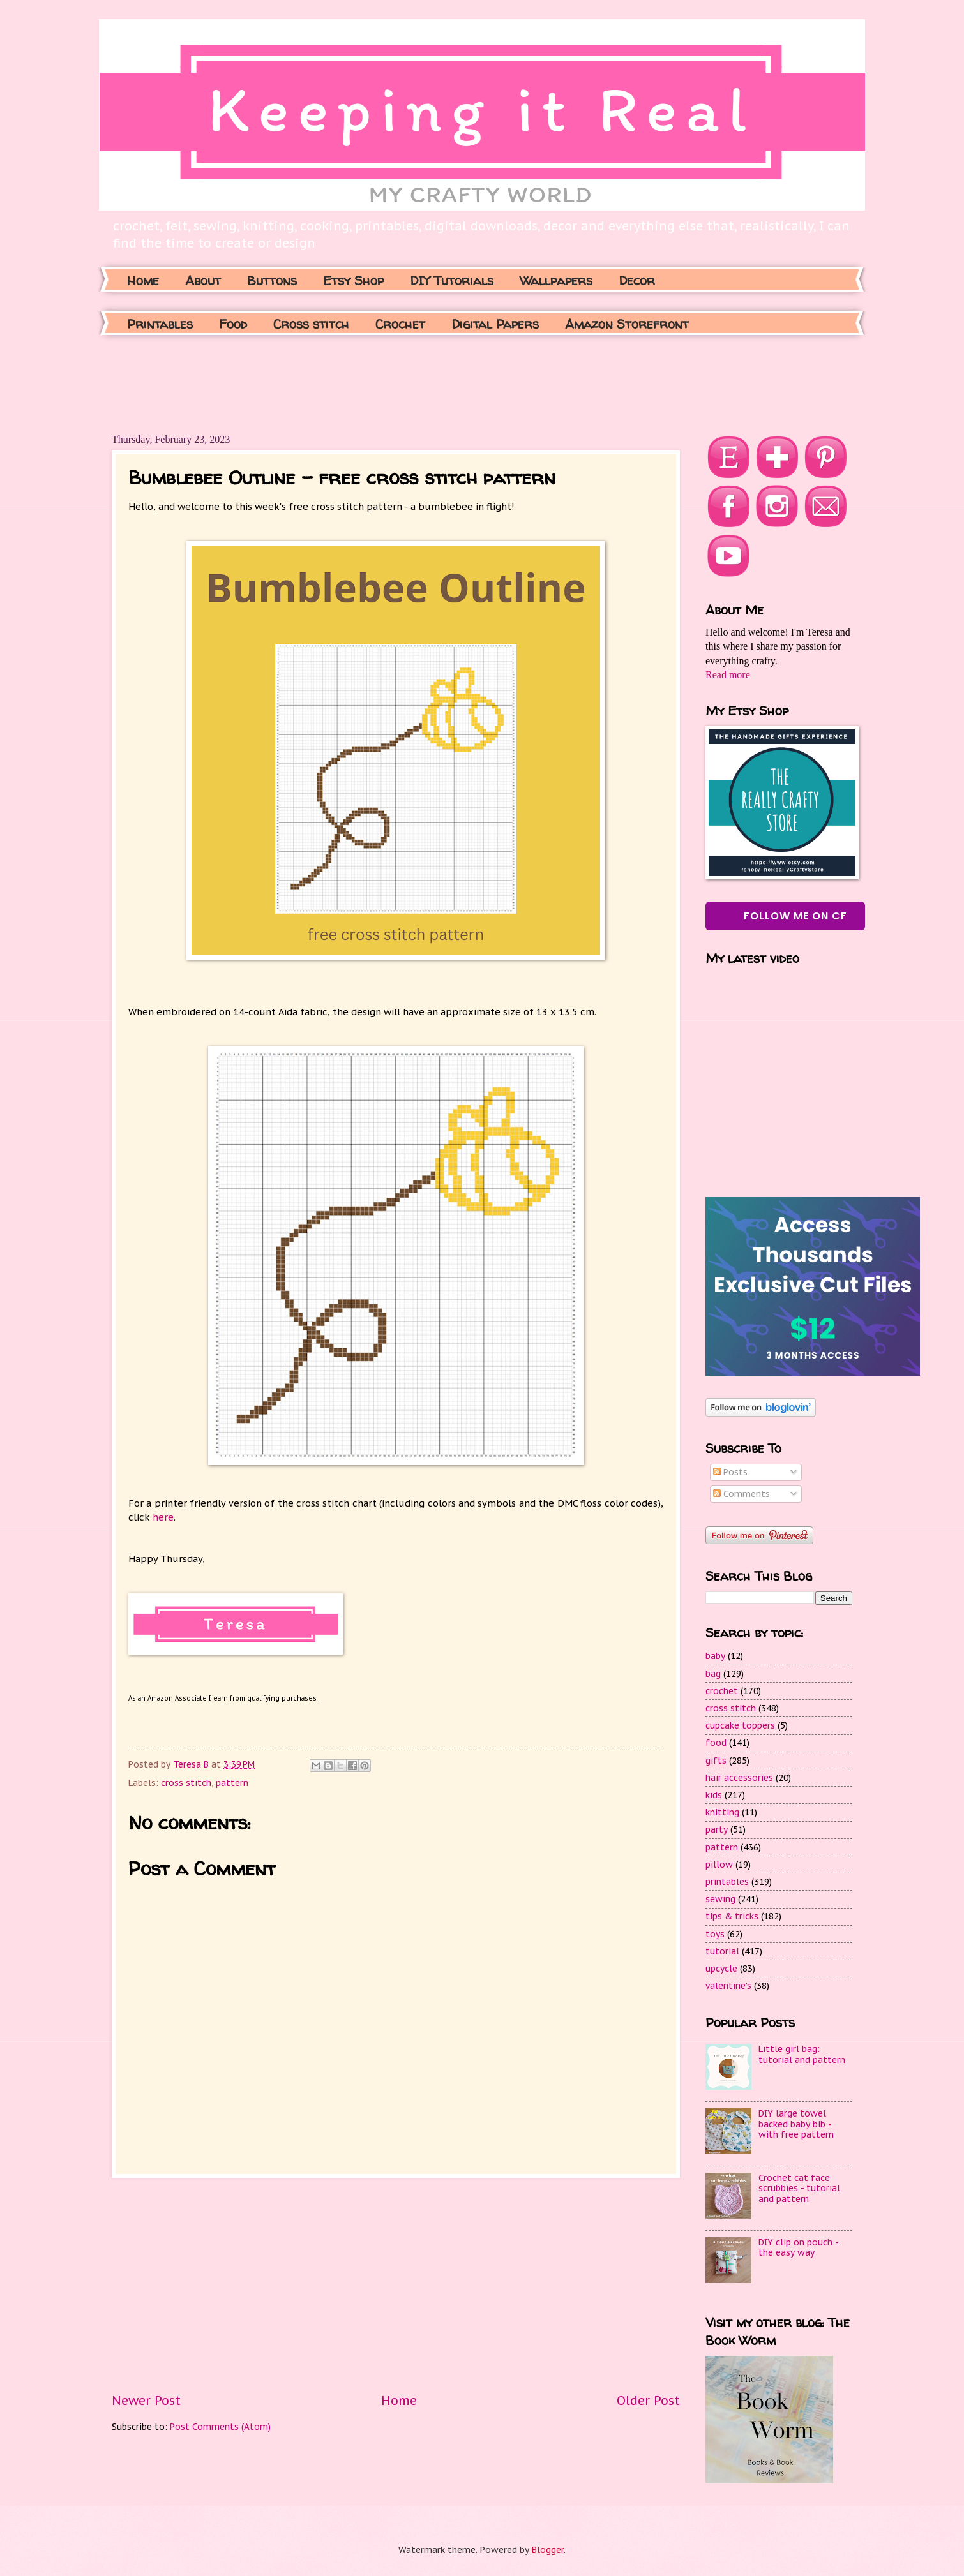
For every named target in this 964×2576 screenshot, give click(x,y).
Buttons (272, 280)
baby (715, 1656)
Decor (637, 280)
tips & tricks (731, 1916)
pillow (719, 1864)
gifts (716, 1760)
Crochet (400, 323)
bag (713, 1673)
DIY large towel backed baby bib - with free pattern (796, 2124)
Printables (160, 323)
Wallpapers (556, 280)
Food (233, 323)
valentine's (728, 1986)
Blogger (548, 2550)
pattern (232, 1783)
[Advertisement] (344, 383)
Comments (741, 1494)
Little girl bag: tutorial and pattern (801, 2054)
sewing (720, 1899)
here (163, 1517)
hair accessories (739, 1777)
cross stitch (186, 1783)
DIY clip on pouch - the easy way (798, 2248)
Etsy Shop (353, 280)
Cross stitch (311, 323)
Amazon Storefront (627, 323)
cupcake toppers (740, 1725)
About (203, 280)
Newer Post (146, 2400)
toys (715, 1934)
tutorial (722, 1951)
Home (143, 280)
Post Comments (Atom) (220, 2426)
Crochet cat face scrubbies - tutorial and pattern (799, 2188)
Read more (727, 674)
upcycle (721, 1968)
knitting (722, 1812)
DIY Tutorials (451, 280)
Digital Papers (495, 323)
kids (713, 1795)
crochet (721, 1691)
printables (727, 1881)
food (716, 1742)
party (716, 1829)
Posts (730, 1472)
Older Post (648, 2400)
